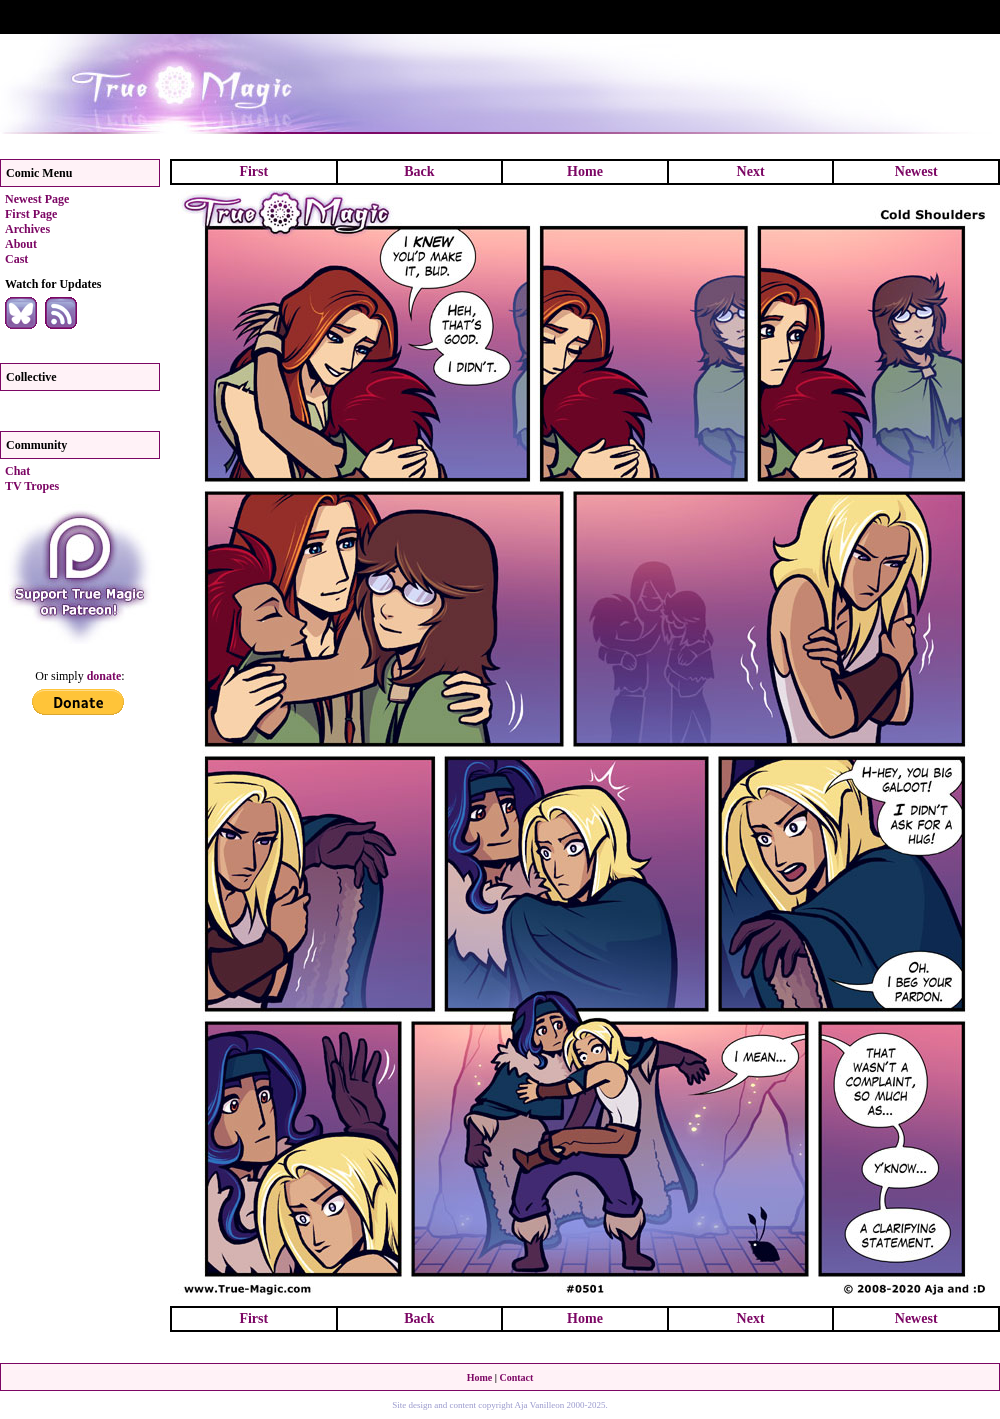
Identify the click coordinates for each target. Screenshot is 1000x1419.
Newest (916, 171)
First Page (31, 214)
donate (104, 676)
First (253, 171)
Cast (16, 259)
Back (419, 171)
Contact (516, 1377)
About (21, 244)
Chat (17, 471)
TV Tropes (32, 486)
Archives (27, 229)
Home (585, 171)
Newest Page (37, 199)
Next (751, 171)
